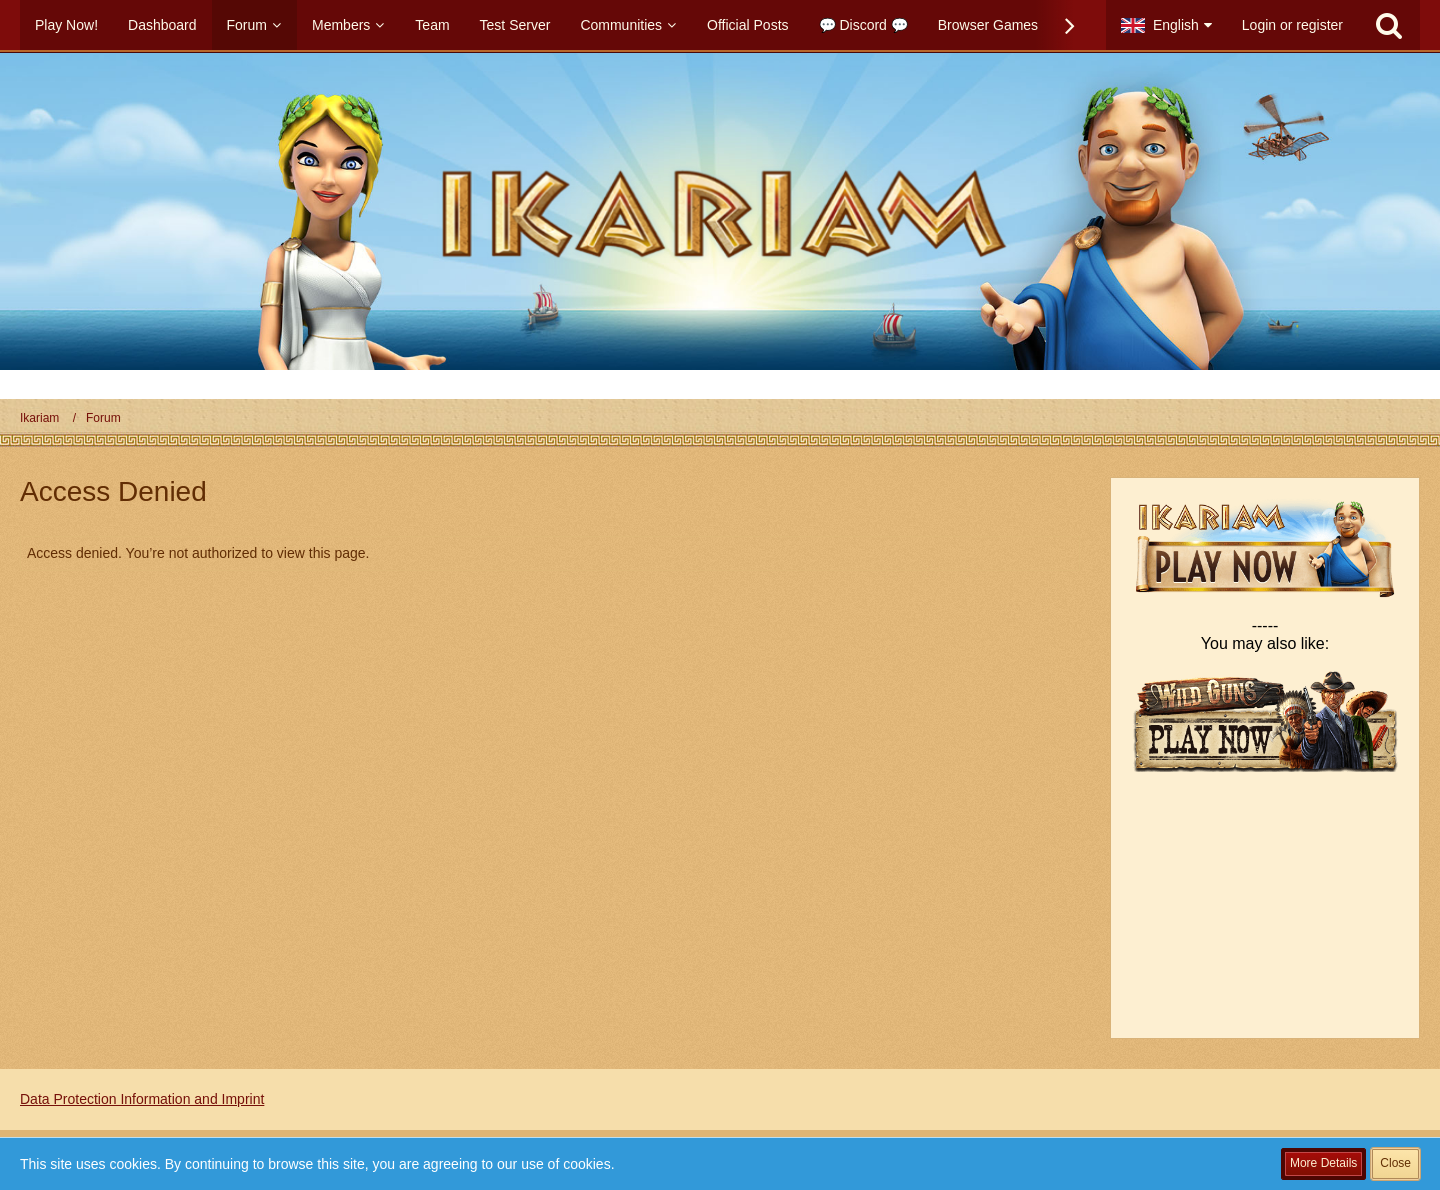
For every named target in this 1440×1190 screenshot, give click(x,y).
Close (1395, 1163)
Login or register (1292, 25)
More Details (1323, 1163)
